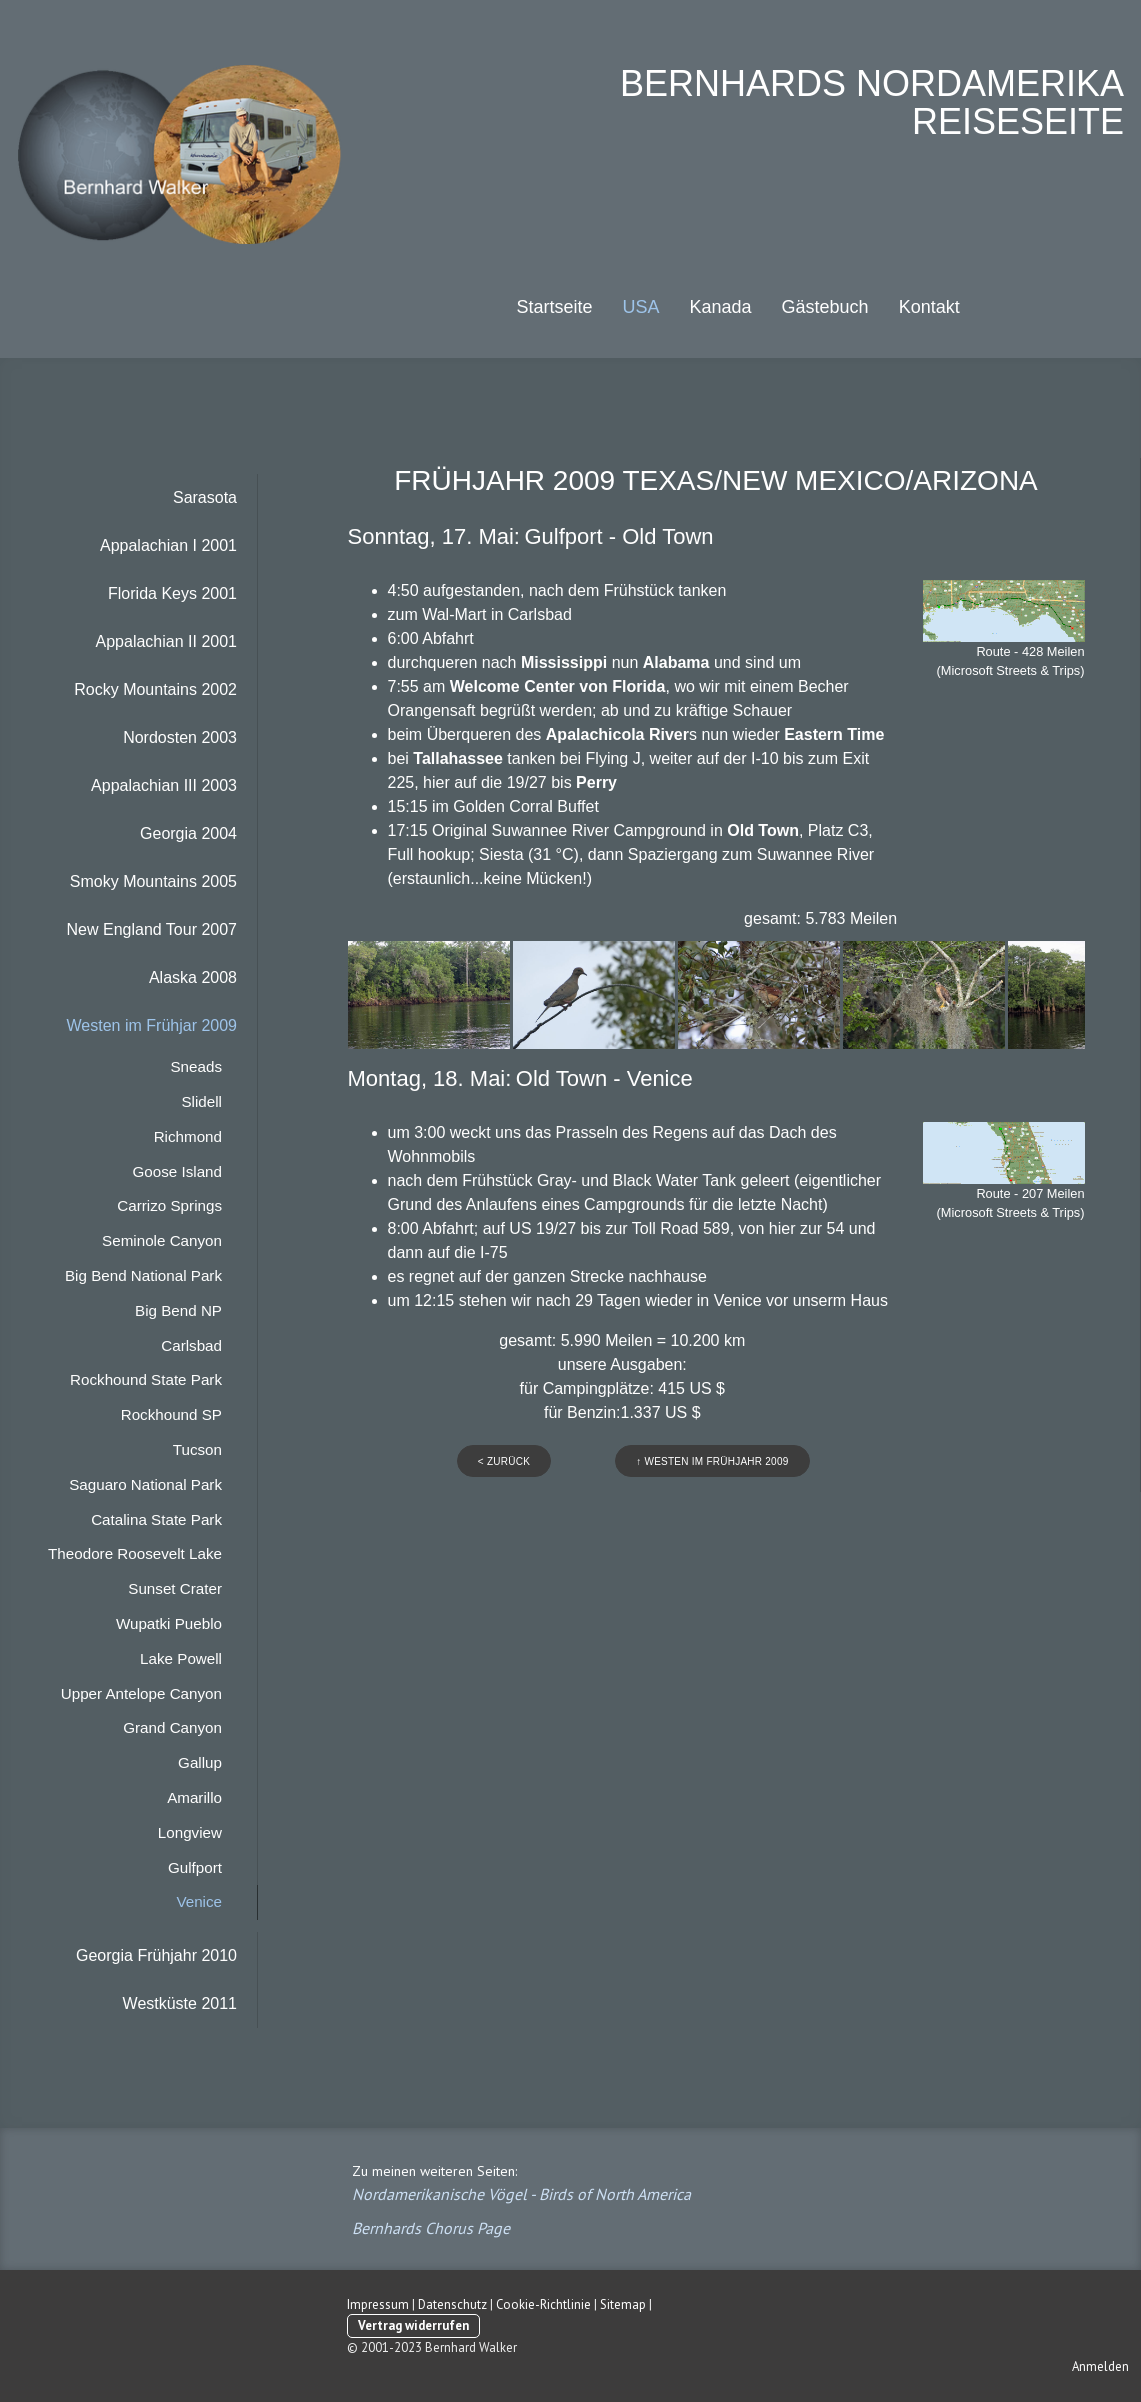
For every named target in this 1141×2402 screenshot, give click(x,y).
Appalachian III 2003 (164, 785)
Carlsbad (191, 1345)
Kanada (721, 307)
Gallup (200, 1762)
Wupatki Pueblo (169, 1623)
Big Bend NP (178, 1310)
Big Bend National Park (143, 1275)
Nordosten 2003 (180, 737)
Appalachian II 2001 (166, 641)
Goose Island (178, 1171)
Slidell (201, 1101)
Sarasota (205, 497)
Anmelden (1100, 2366)
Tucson (197, 1449)
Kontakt (929, 307)
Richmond (188, 1136)
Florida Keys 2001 (172, 593)
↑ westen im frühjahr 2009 (712, 1461)
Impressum (378, 2304)
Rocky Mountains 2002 (155, 689)
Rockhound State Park (146, 1379)
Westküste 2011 (180, 2003)
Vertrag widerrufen (413, 2325)
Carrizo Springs (169, 1205)
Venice (199, 1901)
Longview (190, 1832)
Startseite (554, 307)
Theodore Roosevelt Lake (135, 1553)
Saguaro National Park (145, 1484)
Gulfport (195, 1867)
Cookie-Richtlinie (543, 2304)
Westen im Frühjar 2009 (152, 1025)
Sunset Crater (175, 1588)
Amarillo (194, 1797)
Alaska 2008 (193, 977)
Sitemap (623, 2304)
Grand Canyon (172, 1727)
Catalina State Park (156, 1519)
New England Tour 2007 (152, 929)
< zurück (504, 1461)
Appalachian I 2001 (168, 545)
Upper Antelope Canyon (141, 1693)
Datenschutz (452, 2304)
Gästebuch (825, 307)
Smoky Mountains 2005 (153, 881)
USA (640, 307)
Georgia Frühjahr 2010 (156, 1955)
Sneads (196, 1066)
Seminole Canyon (162, 1240)
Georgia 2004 (188, 833)
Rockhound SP (171, 1414)
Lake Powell (181, 1658)
